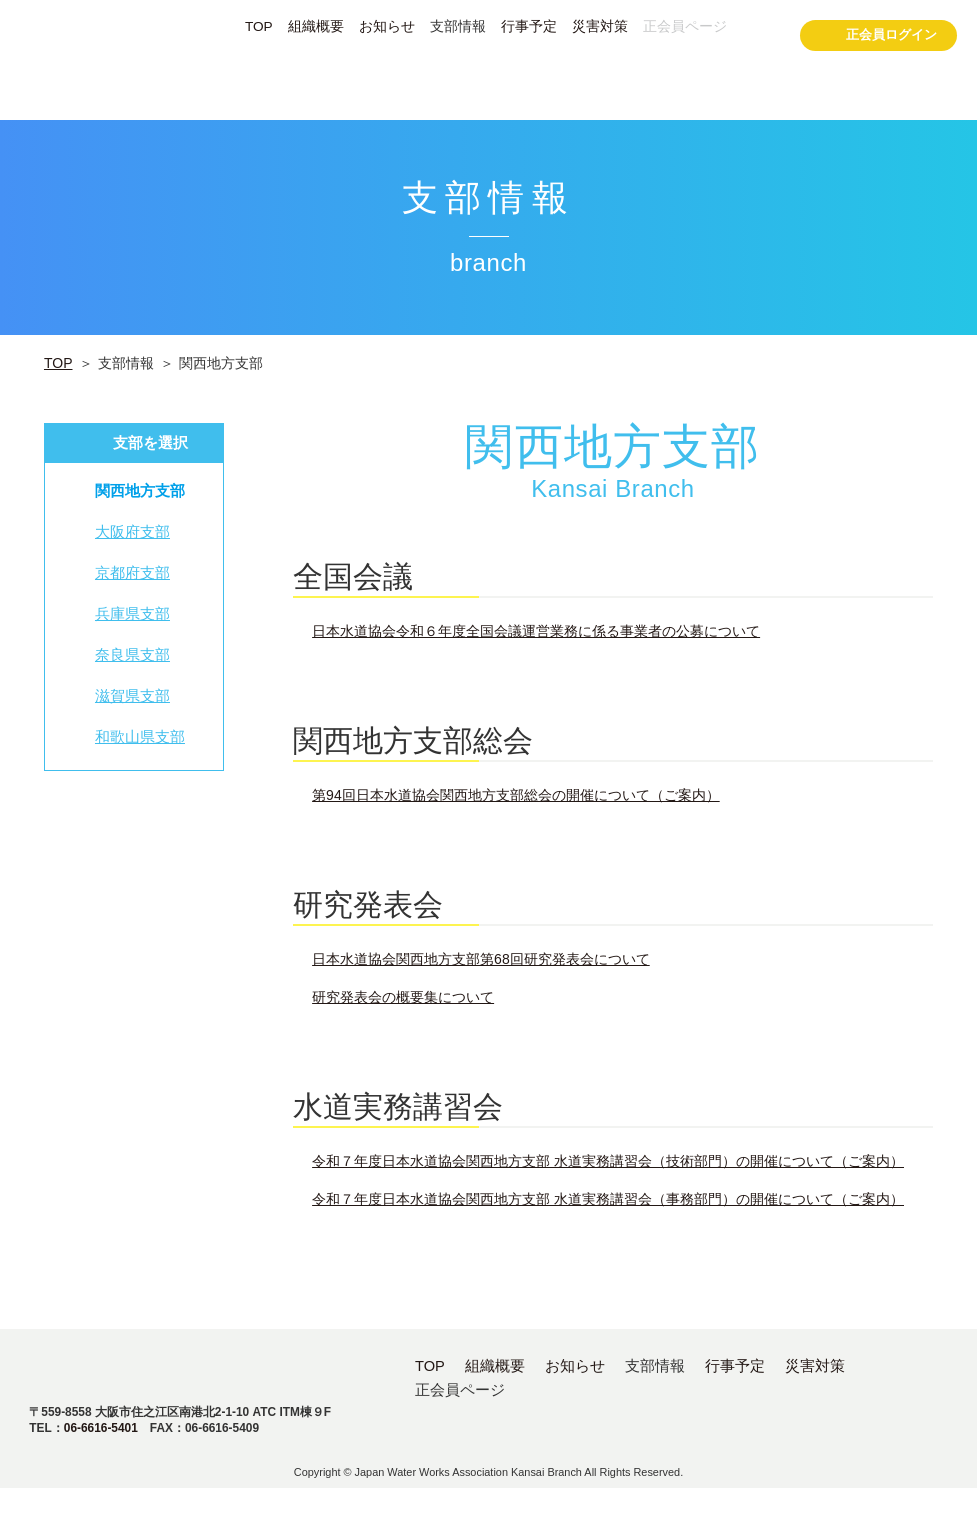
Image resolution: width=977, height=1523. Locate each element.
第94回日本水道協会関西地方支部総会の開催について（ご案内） (516, 795)
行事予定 (529, 27)
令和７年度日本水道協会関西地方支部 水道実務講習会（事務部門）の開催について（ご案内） (608, 1199)
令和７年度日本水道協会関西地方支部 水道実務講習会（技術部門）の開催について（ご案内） (608, 1161)
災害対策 (600, 27)
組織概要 (316, 27)
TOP (259, 27)
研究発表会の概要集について (403, 997)
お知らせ (387, 27)
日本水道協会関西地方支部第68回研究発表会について (481, 959)
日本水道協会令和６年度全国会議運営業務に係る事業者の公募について (536, 631)
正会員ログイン (878, 37)
